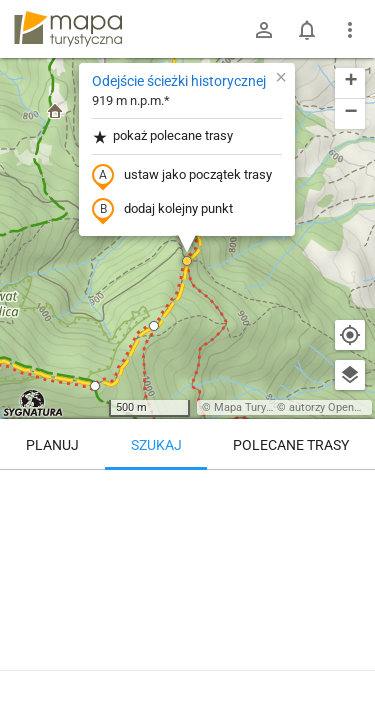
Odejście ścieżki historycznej (179, 81)
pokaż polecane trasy (162, 136)
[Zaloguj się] (264, 30)
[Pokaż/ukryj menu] (350, 30)
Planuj (52, 445)
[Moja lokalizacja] (350, 335)
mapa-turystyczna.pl (68, 29)
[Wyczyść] (350, 492)
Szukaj (156, 445)
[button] (187, 261)
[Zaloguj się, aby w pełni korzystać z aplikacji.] (349, 665)
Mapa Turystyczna (259, 407)
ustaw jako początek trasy (182, 176)
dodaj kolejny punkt (162, 210)
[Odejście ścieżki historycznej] (187, 555)
